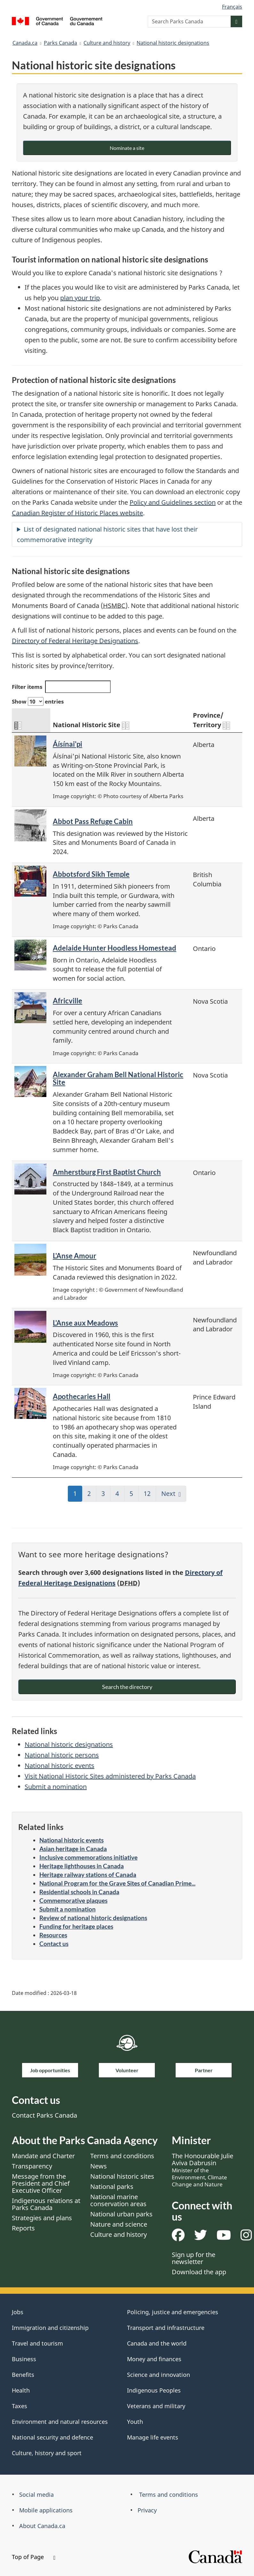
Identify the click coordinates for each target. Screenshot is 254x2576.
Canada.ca (24, 42)
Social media (36, 2494)
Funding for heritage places (76, 1926)
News (98, 2166)
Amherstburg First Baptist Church (107, 1172)
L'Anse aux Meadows (85, 1323)
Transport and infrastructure (165, 2327)
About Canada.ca (42, 2526)
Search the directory (127, 1686)
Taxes (19, 2406)
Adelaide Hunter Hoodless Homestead (114, 948)
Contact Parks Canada (44, 2115)
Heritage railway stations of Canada (87, 1874)
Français (232, 6)
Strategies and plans (42, 2218)
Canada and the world (157, 2343)
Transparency (32, 2166)
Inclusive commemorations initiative (88, 1857)
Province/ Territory (211, 720)
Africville (67, 1000)
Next (168, 1493)
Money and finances (154, 2359)
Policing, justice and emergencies (172, 2312)
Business (24, 2359)
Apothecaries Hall (81, 1396)
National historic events (59, 1765)
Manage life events (152, 2437)
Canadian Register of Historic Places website (77, 513)
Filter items (61, 687)
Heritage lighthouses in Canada (81, 1866)
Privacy (147, 2510)
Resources (53, 1935)
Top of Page (33, 2557)
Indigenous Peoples (154, 2390)
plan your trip (80, 297)
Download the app (199, 2272)
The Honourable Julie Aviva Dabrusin (202, 2170)
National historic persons (62, 1755)
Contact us (53, 1943)
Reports (23, 2228)
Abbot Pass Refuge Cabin (93, 821)
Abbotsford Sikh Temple (91, 874)
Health (21, 2390)
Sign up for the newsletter (193, 2258)
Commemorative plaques (73, 1900)
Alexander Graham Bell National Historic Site (118, 1078)
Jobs (17, 2312)
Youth (135, 2421)
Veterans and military (156, 2406)
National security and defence (52, 2437)
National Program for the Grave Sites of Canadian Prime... (117, 1883)
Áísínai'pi (67, 744)
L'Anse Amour (74, 1255)
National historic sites (122, 2176)
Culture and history (106, 42)
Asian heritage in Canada (73, 1848)
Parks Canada (60, 42)
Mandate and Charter (43, 2156)
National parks (111, 2186)
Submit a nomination (56, 1786)
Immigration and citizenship (50, 2327)
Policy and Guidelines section (173, 502)
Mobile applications (46, 2510)
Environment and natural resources (60, 2421)
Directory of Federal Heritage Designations (75, 640)
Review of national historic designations (93, 1917)
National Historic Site (91, 724)
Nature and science (118, 2224)
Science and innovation (158, 2374)
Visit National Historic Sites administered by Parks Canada (110, 1776)
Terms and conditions (122, 2156)
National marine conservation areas (118, 2200)
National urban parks (121, 2214)
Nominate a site (127, 148)
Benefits (23, 2374)
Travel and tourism (37, 2343)
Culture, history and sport (47, 2453)
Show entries (38, 701)
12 (150, 1495)
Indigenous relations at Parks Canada (46, 2204)
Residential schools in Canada (79, 1891)
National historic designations (173, 42)
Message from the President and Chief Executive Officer (41, 2183)
